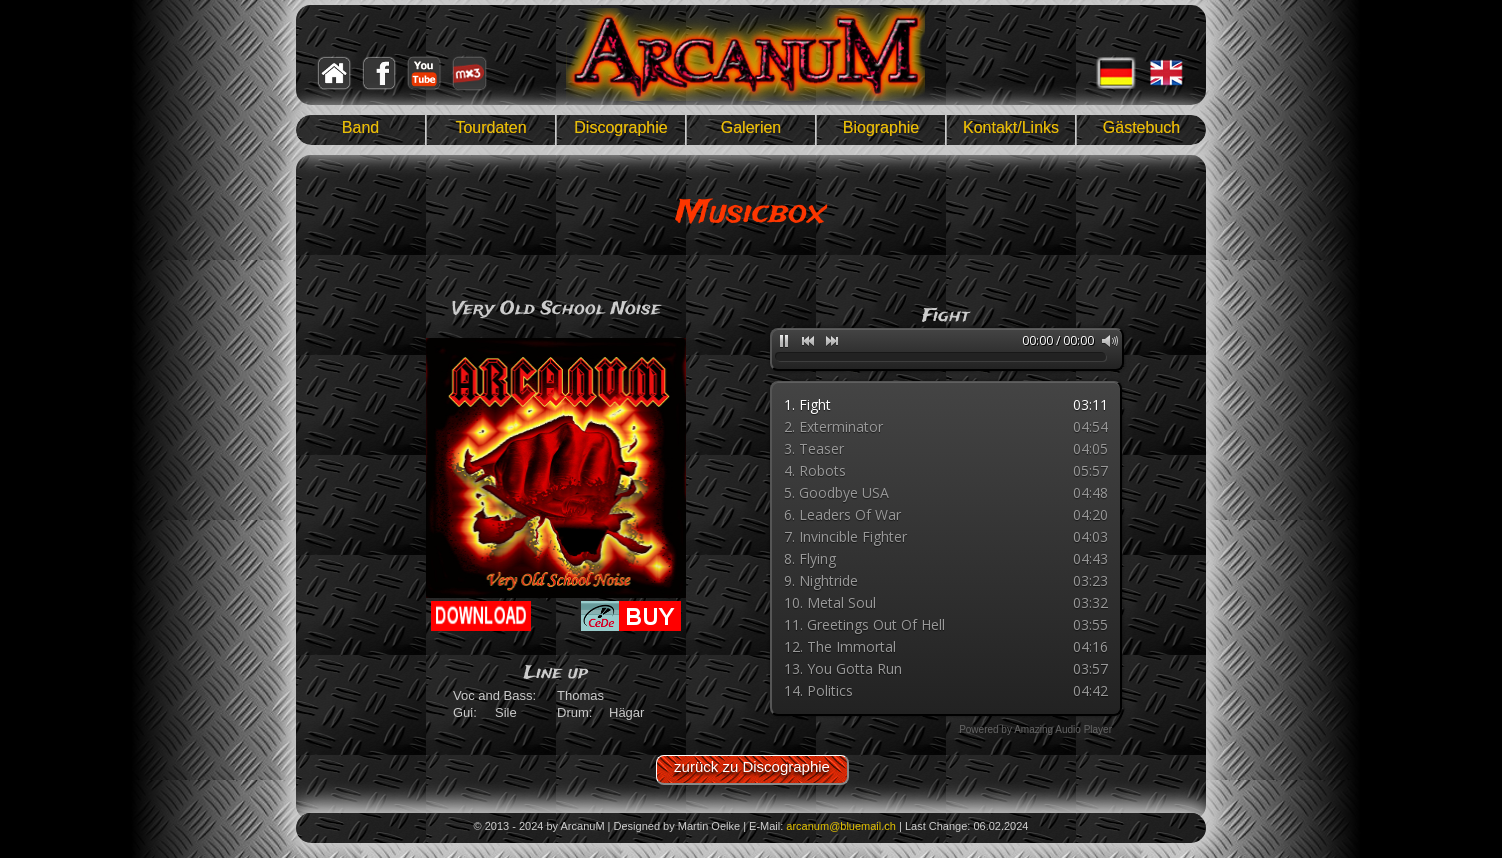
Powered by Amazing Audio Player (1035, 729)
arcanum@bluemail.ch (841, 826)
